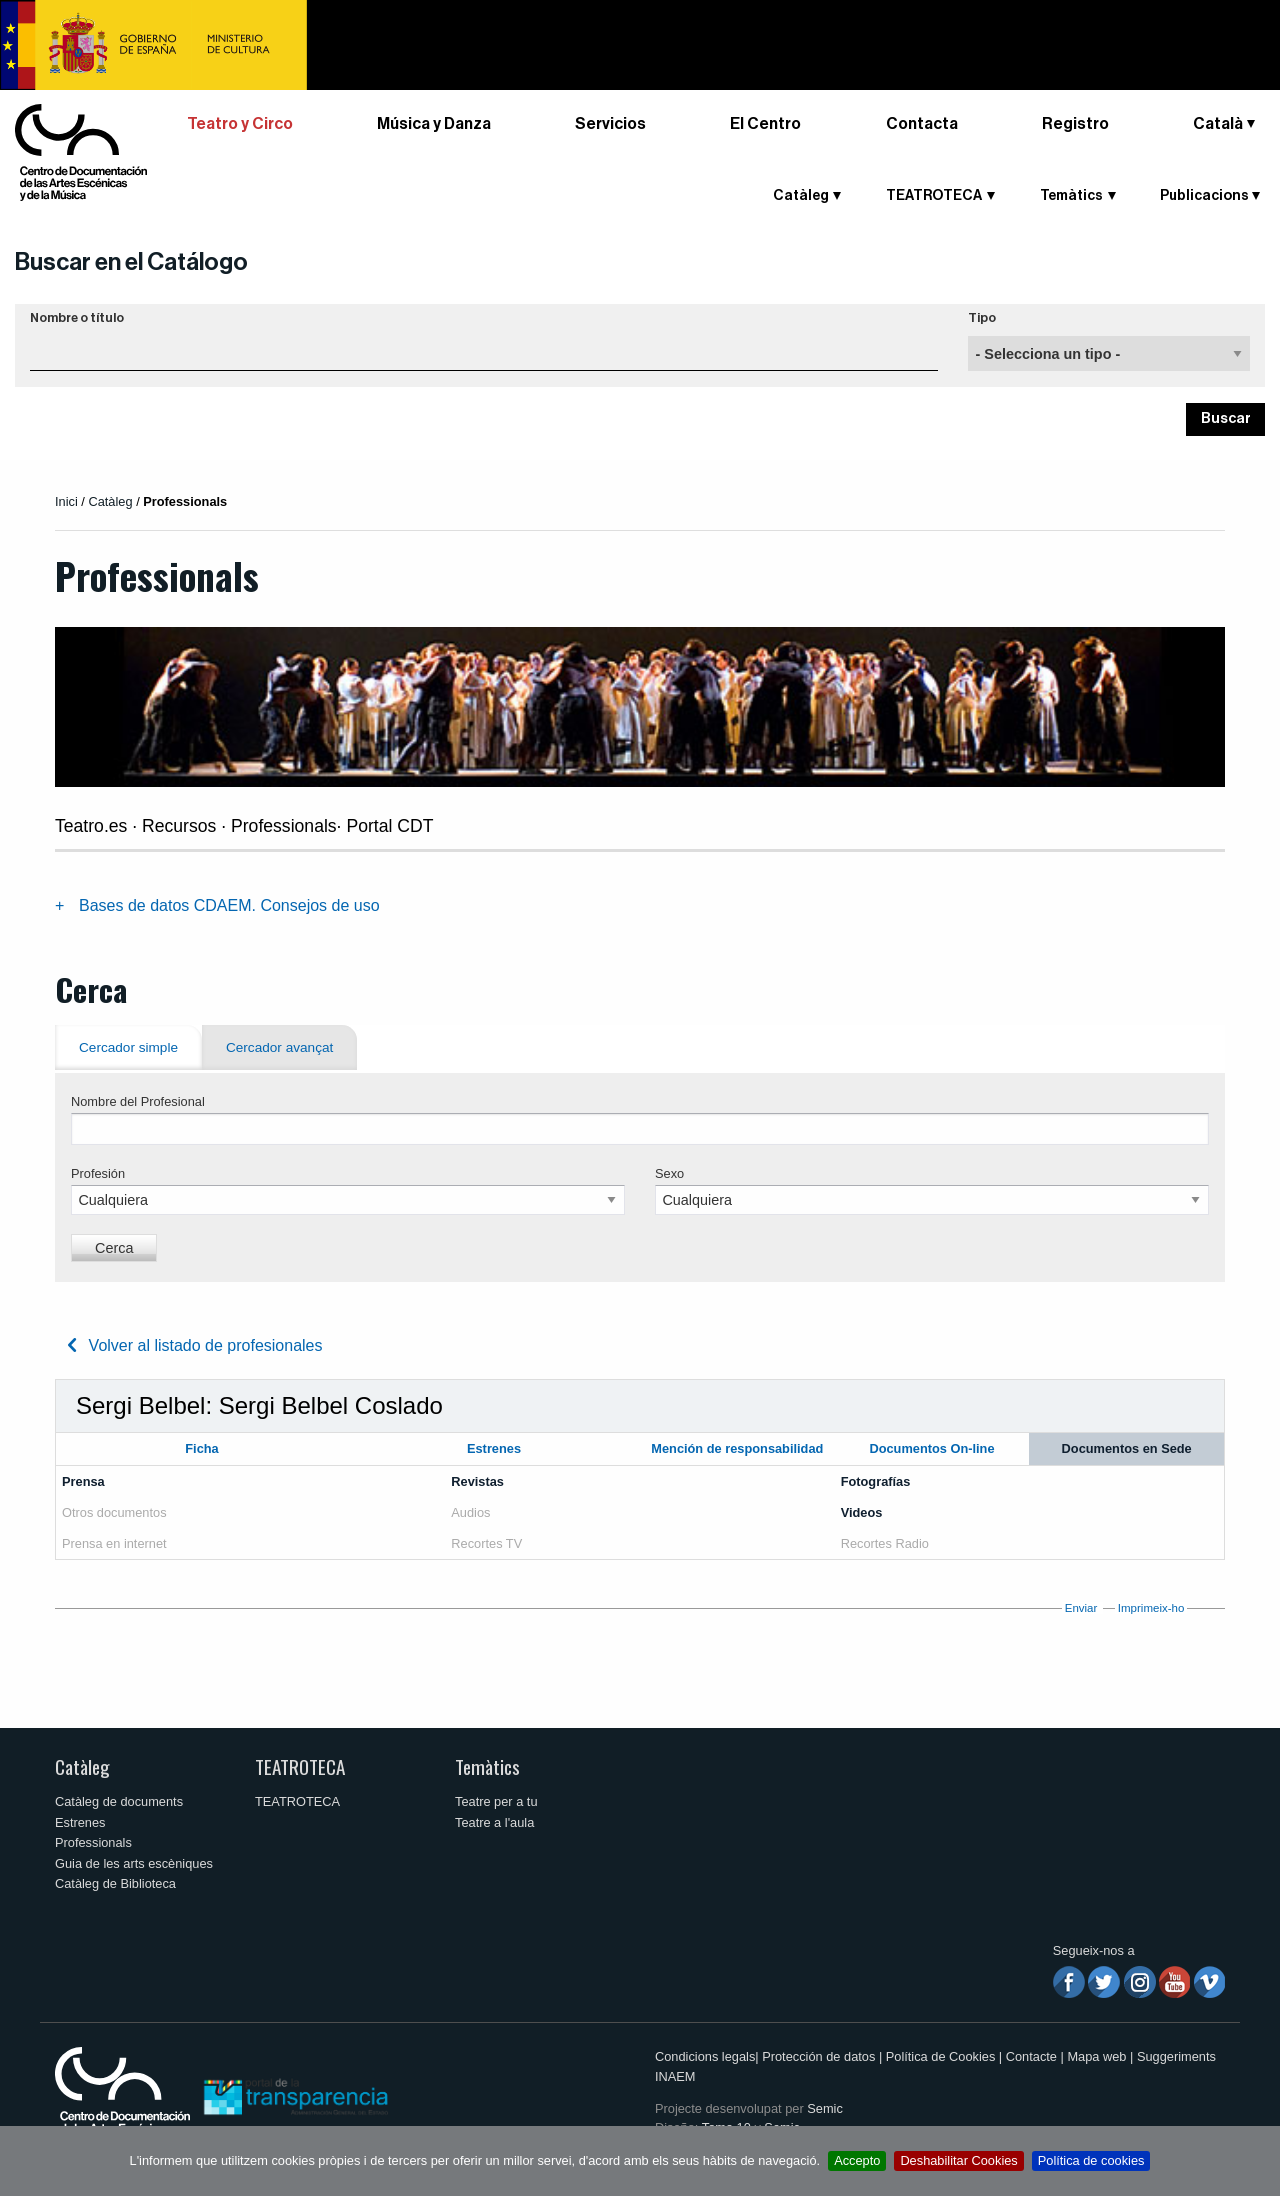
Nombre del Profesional (138, 1101)
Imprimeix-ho (1151, 1608)
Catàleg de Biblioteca (115, 1883)
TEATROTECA (934, 196)
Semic (825, 2108)
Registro (1075, 124)
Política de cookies (1091, 2160)
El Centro (765, 124)
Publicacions (1204, 196)
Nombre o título (77, 318)
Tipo (982, 318)
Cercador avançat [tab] (279, 1047)
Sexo (669, 1173)
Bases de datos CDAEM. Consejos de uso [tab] (229, 905)
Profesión (98, 1173)
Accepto (857, 2160)
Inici (66, 501)
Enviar (1081, 1608)
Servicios (610, 124)
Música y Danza (434, 124)
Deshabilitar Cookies (958, 2160)
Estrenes (80, 1822)
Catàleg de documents (119, 1801)
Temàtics (1071, 196)
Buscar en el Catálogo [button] (131, 262)
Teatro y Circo (240, 124)
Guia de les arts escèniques (134, 1863)
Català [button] (1218, 124)
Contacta (922, 124)
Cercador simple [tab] (128, 1047)
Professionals (93, 1842)
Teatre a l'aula (494, 1822)
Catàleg (801, 196)
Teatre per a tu (496, 1801)
